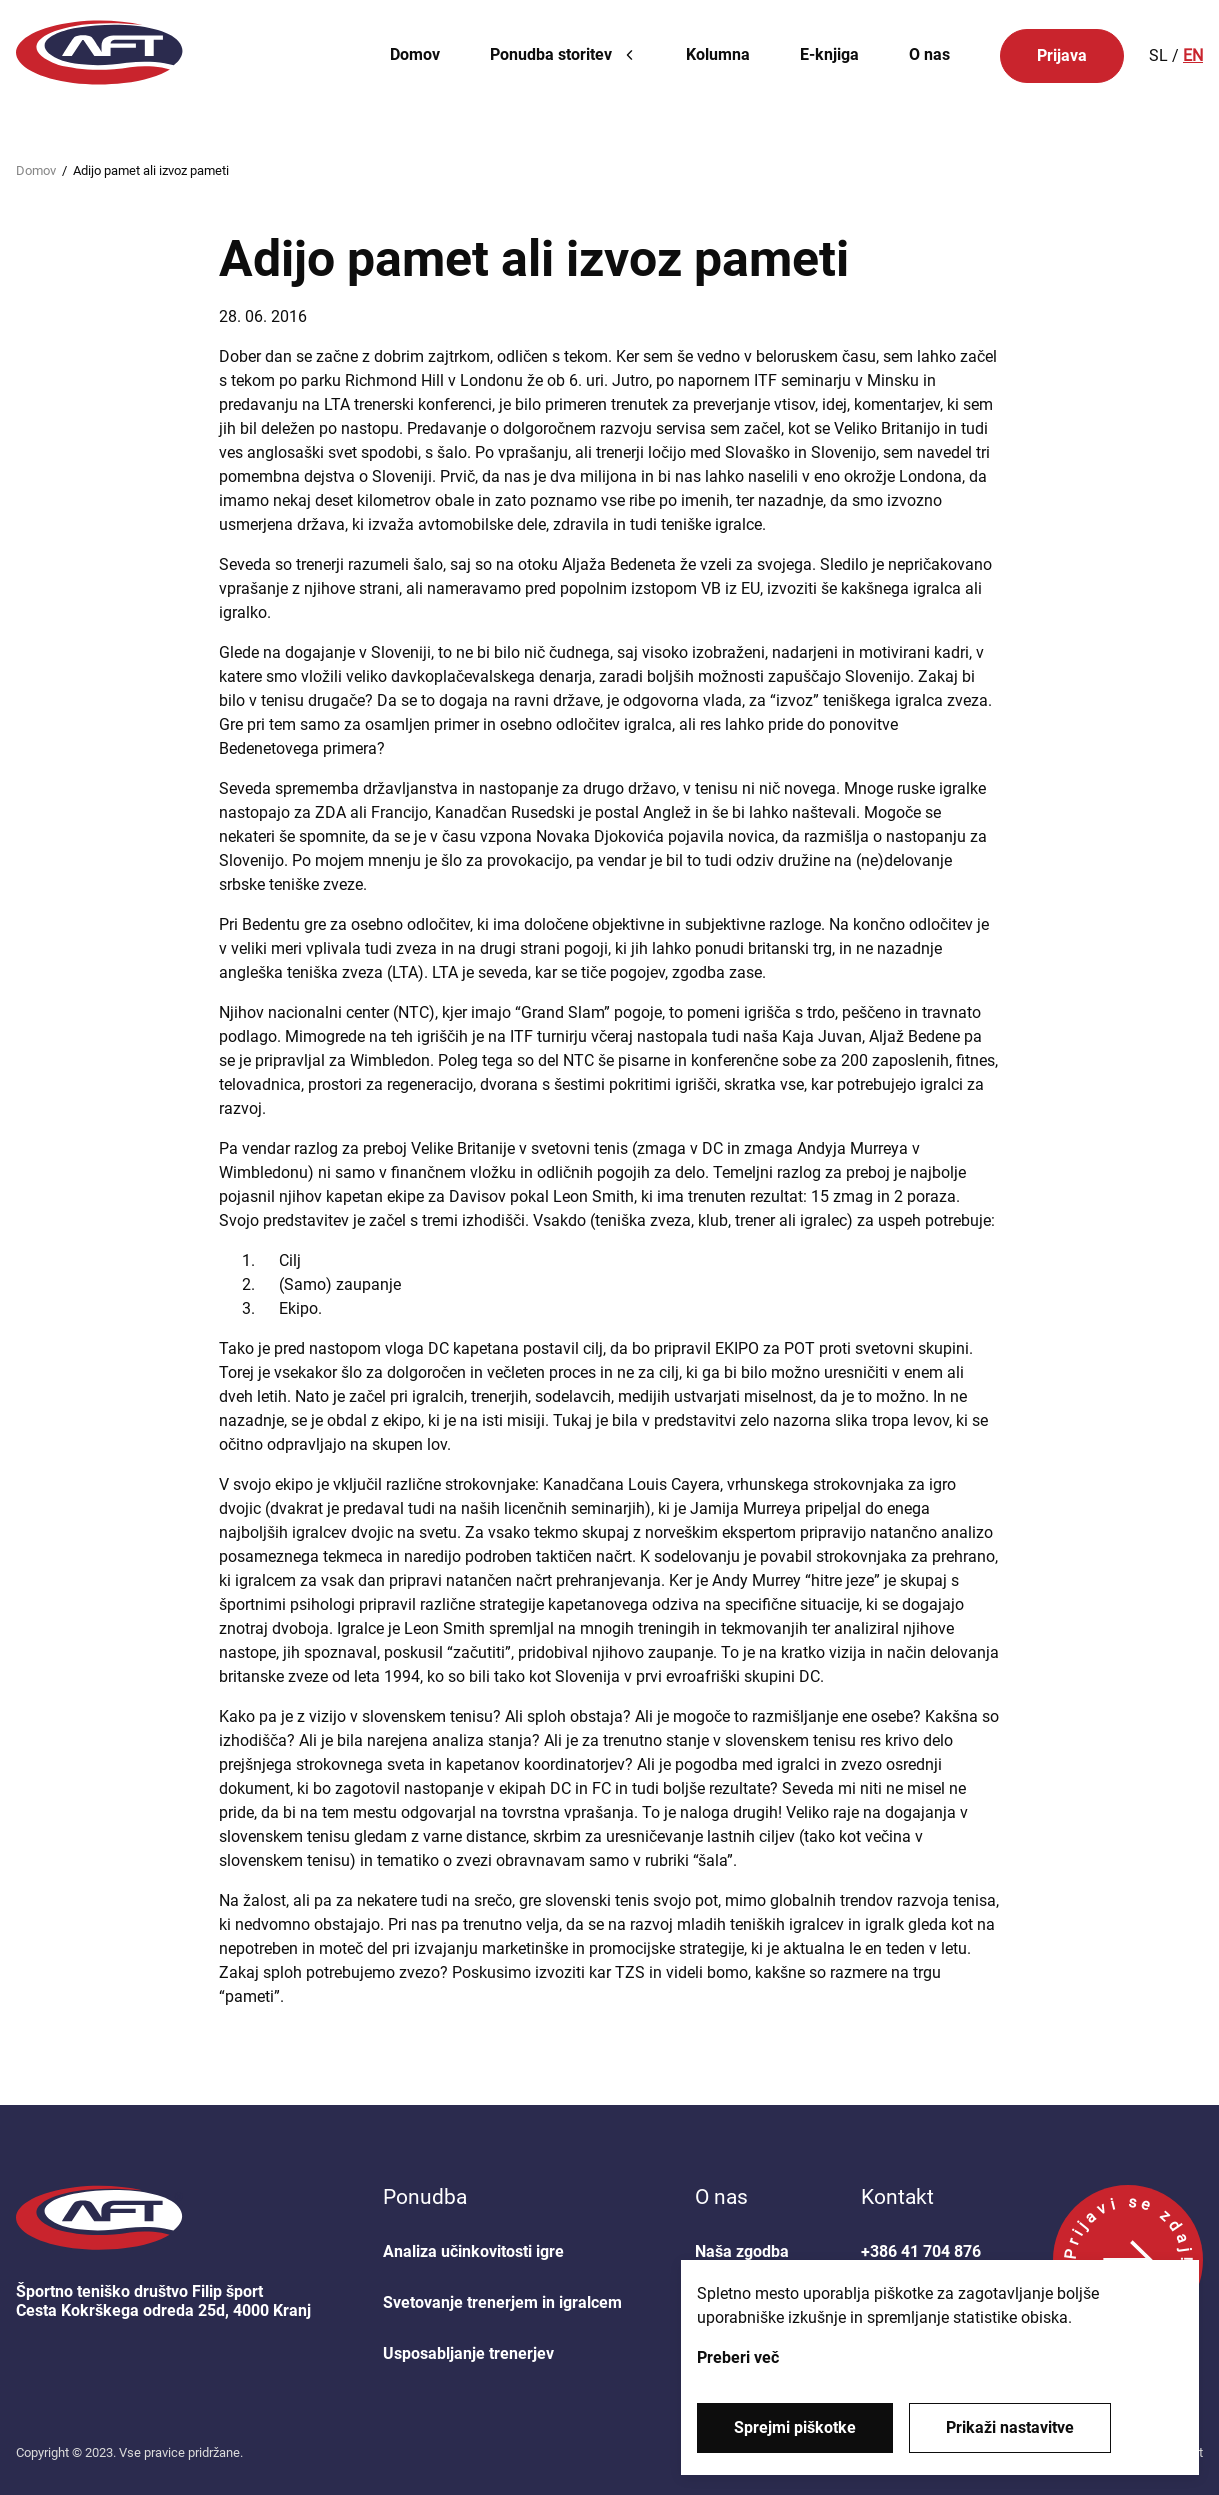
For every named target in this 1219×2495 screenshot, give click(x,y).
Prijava (1062, 55)
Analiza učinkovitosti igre (473, 2251)
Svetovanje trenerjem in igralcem (502, 2302)
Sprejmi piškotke (795, 2427)
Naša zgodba (742, 2251)
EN (1193, 55)
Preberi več (738, 2357)
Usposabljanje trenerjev (468, 2353)
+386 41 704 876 (921, 2251)
